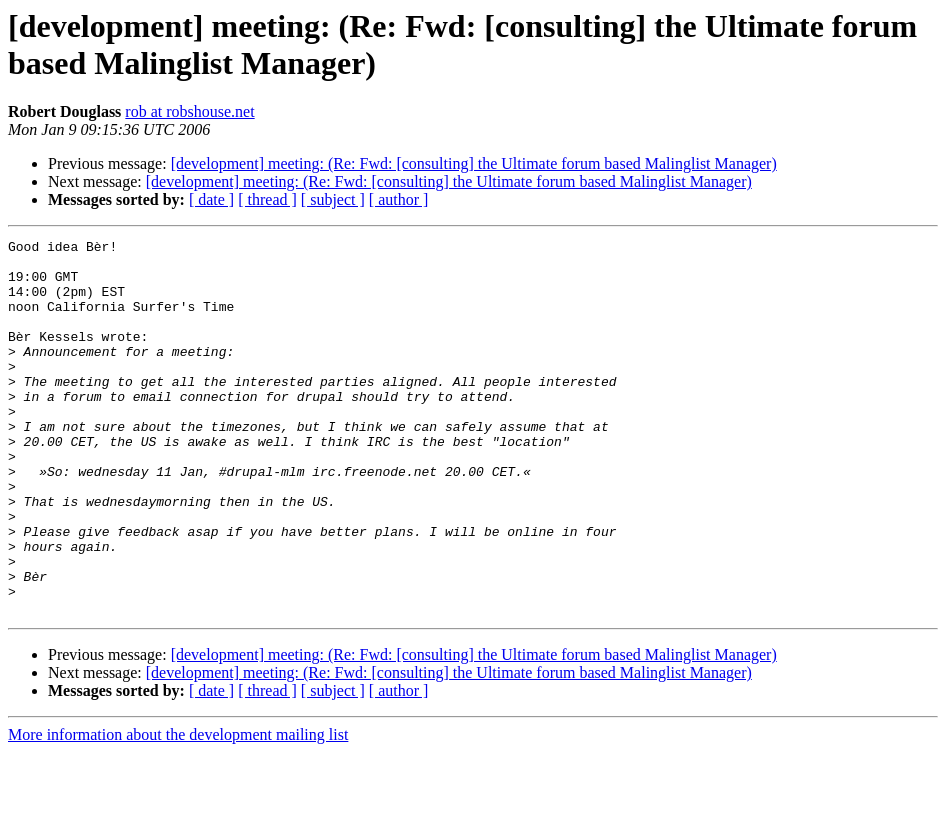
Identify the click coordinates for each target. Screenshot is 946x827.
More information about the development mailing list (178, 809)
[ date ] (211, 199)
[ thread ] (267, 199)
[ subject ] (333, 199)
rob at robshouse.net (189, 111)
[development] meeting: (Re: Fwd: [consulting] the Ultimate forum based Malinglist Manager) (474, 163)
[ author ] (399, 199)
